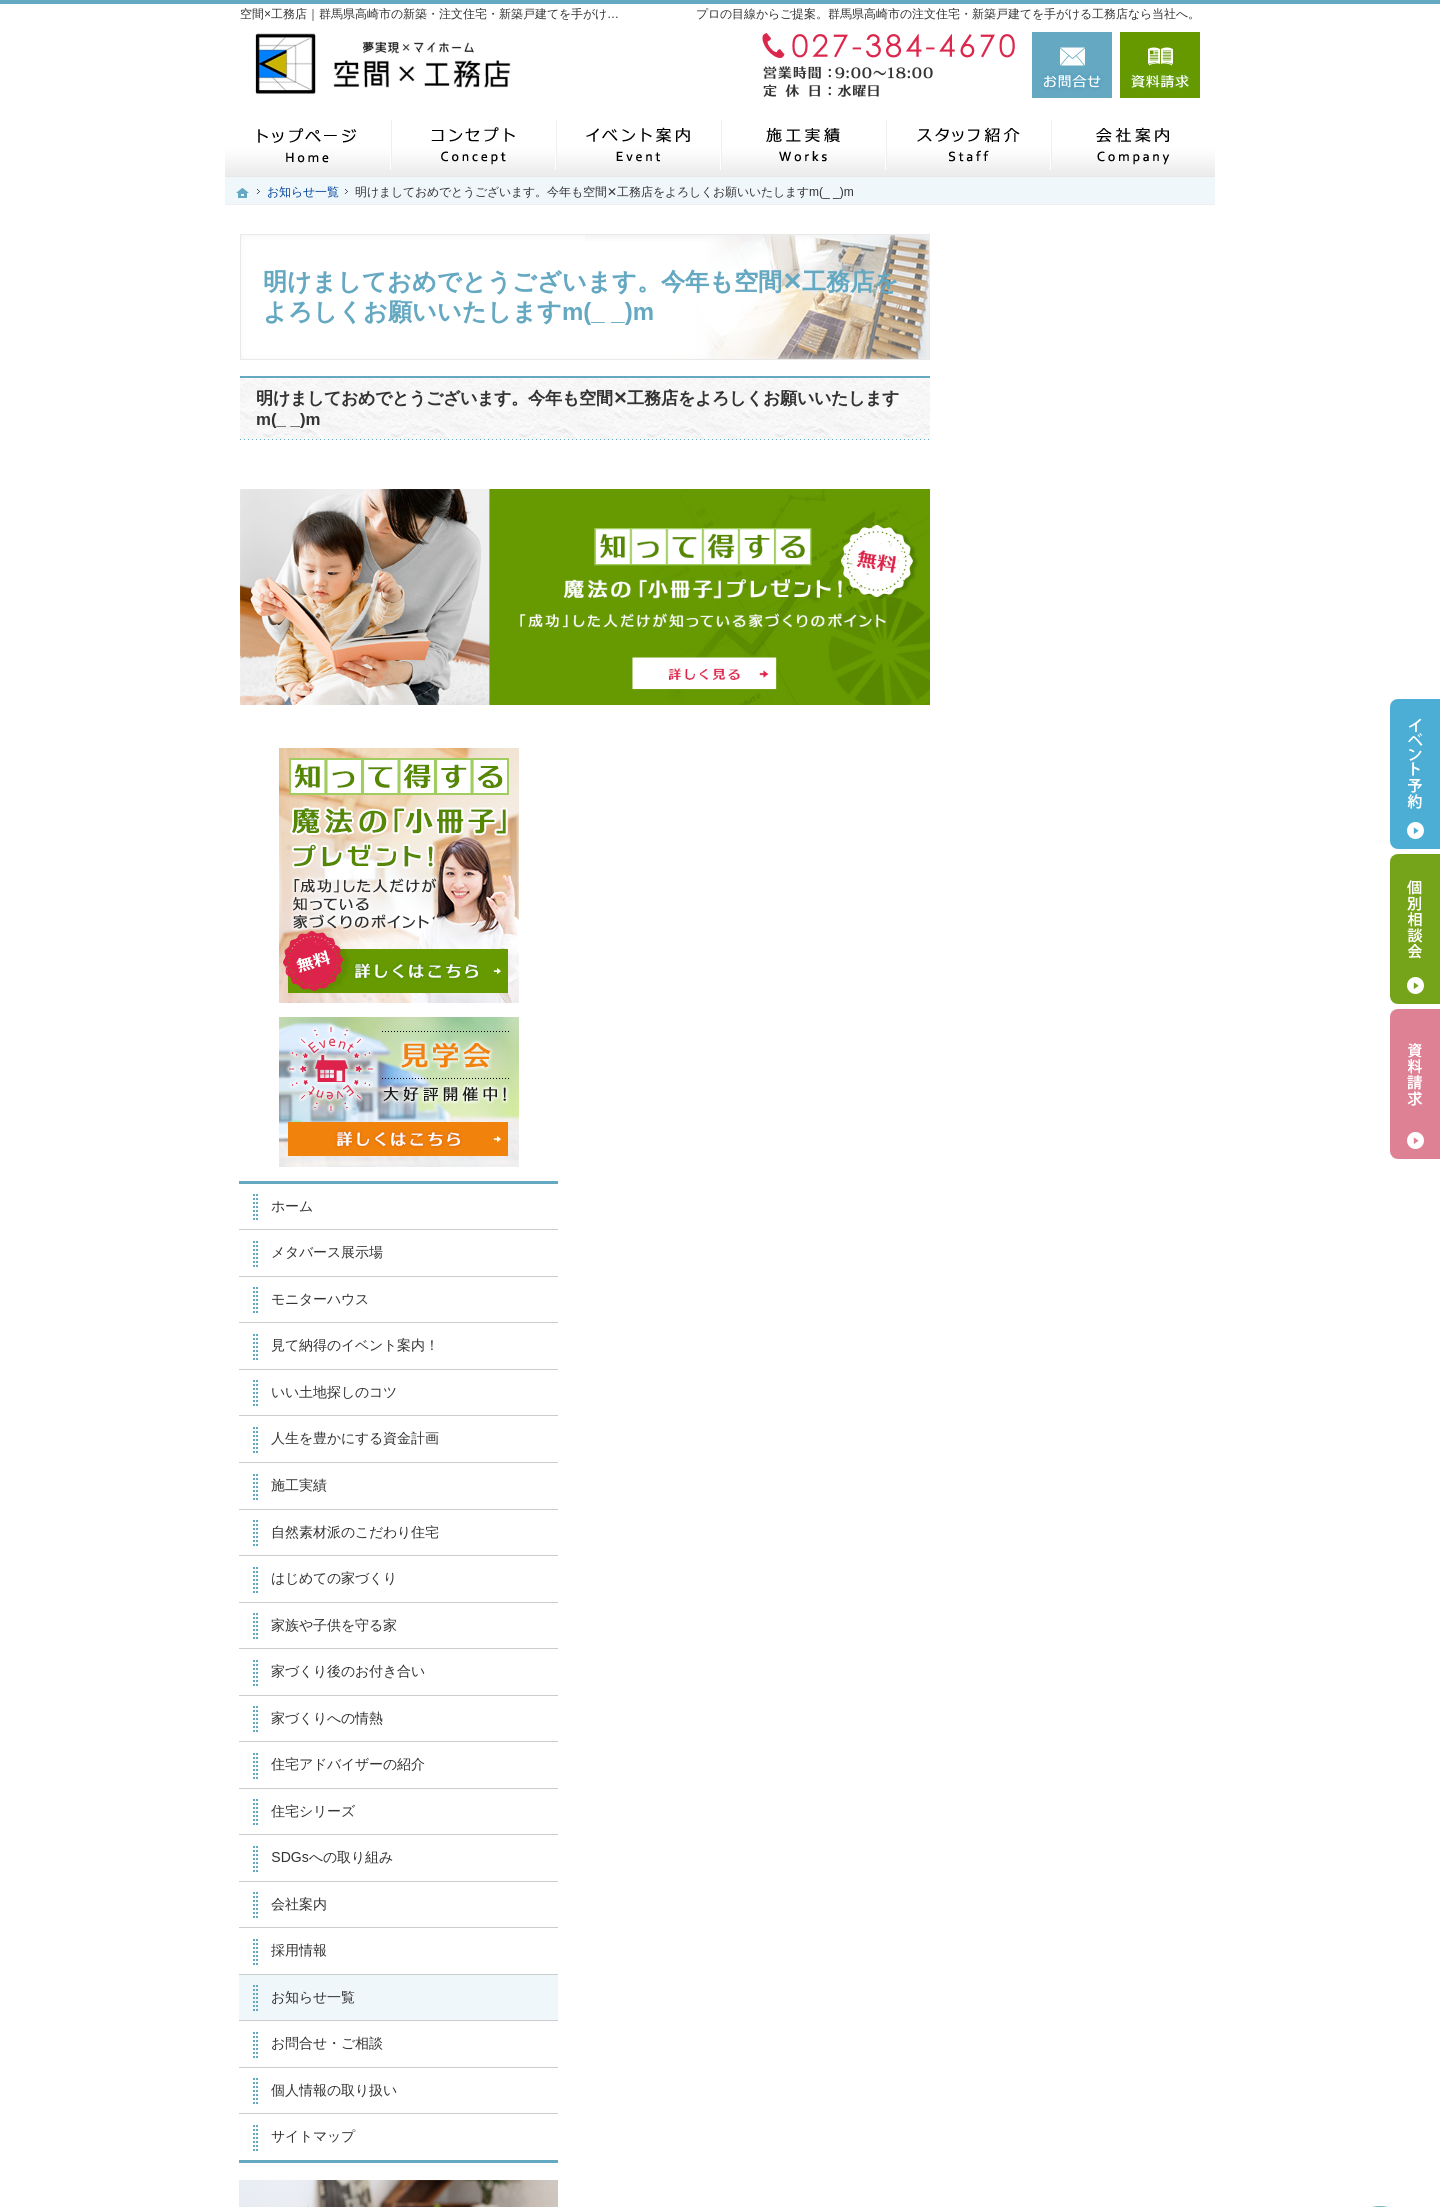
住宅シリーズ (1034, 1297)
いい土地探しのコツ (1055, 878)
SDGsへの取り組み (1052, 1343)
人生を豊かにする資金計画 (1076, 925)
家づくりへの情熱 (1048, 1204)
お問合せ (1072, 65)
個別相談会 (1415, 929)
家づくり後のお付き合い (1069, 1157)
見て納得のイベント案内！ (1076, 832)
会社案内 (1020, 1390)
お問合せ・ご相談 (1048, 1529)
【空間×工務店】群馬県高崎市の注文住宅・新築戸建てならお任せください (890, 2144)
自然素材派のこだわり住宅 (1076, 1018)
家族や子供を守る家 (1055, 1111)
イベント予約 (1415, 774)
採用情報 (1020, 1436)
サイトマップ (1034, 1622)
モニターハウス (1041, 785)
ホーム (1013, 692)
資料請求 (1160, 65)
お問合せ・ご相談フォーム (1080, 2051)
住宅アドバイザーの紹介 (1069, 1250)
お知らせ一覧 (1034, 1483)
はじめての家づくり (1055, 1064)
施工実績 (1020, 971)
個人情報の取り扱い (1055, 1576)
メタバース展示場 (1048, 739)
